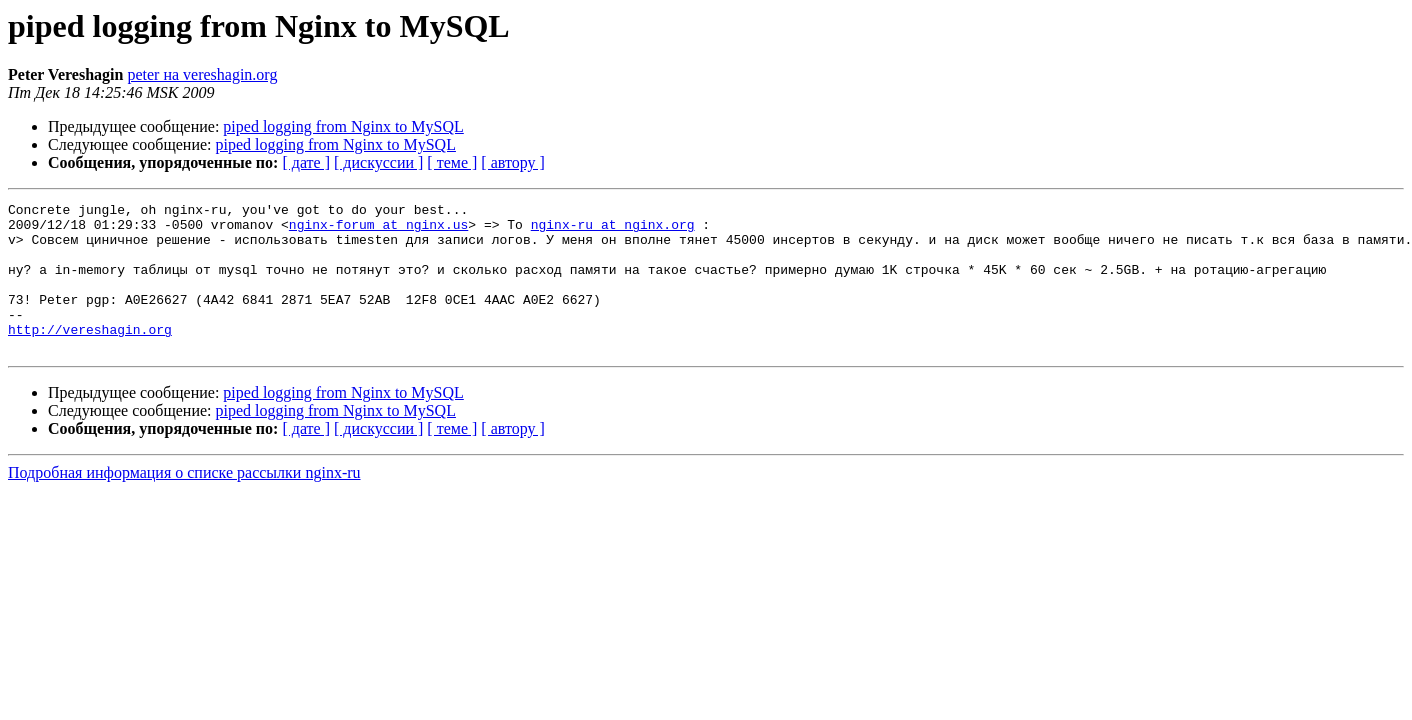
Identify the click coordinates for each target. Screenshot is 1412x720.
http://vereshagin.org (90, 356)
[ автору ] (512, 162)
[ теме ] (452, 162)
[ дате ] (306, 162)
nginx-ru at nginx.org (613, 230)
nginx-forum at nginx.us (378, 230)
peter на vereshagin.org (202, 74)
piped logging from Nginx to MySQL (343, 126)
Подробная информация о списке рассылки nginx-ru (184, 502)
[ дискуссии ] (378, 162)
